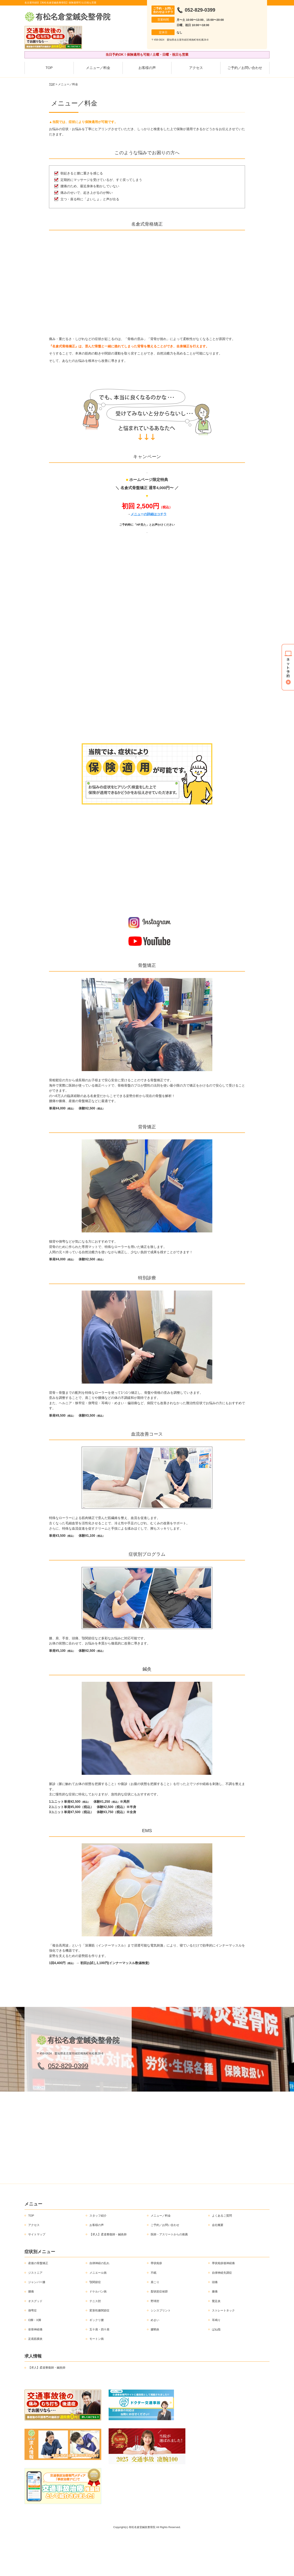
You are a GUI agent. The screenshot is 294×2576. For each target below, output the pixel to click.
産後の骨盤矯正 (38, 2303)
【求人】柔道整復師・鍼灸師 (108, 2274)
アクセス (196, 68)
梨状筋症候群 (159, 2331)
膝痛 (215, 2331)
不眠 (153, 2312)
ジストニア (35, 2312)
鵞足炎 (216, 2341)
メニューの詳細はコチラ (149, 514)
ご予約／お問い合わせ (244, 68)
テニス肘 (95, 2341)
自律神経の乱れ (99, 2303)
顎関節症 (95, 2322)
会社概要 (217, 2265)
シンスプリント (161, 2350)
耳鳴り (216, 2360)
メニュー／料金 (98, 68)
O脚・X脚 (34, 2360)
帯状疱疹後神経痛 (223, 2303)
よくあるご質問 (222, 2255)
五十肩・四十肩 (99, 2369)
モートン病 (96, 2379)
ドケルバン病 (98, 2331)
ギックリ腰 (96, 2360)
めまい (155, 2360)
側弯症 (32, 2350)
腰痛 (31, 2331)
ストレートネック (223, 2350)
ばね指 (216, 2369)
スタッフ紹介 (98, 2255)
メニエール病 (98, 2312)
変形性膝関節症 (99, 2350)
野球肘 (155, 2341)
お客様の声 (147, 68)
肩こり (155, 2322)
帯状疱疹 (156, 2303)
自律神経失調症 (222, 2312)
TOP (49, 68)
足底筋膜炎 (35, 2379)
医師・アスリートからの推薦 (169, 2274)
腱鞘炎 (155, 2369)
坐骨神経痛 (35, 2369)
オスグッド (35, 2341)
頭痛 (215, 2322)
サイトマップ (36, 2274)
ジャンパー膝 (36, 2322)
